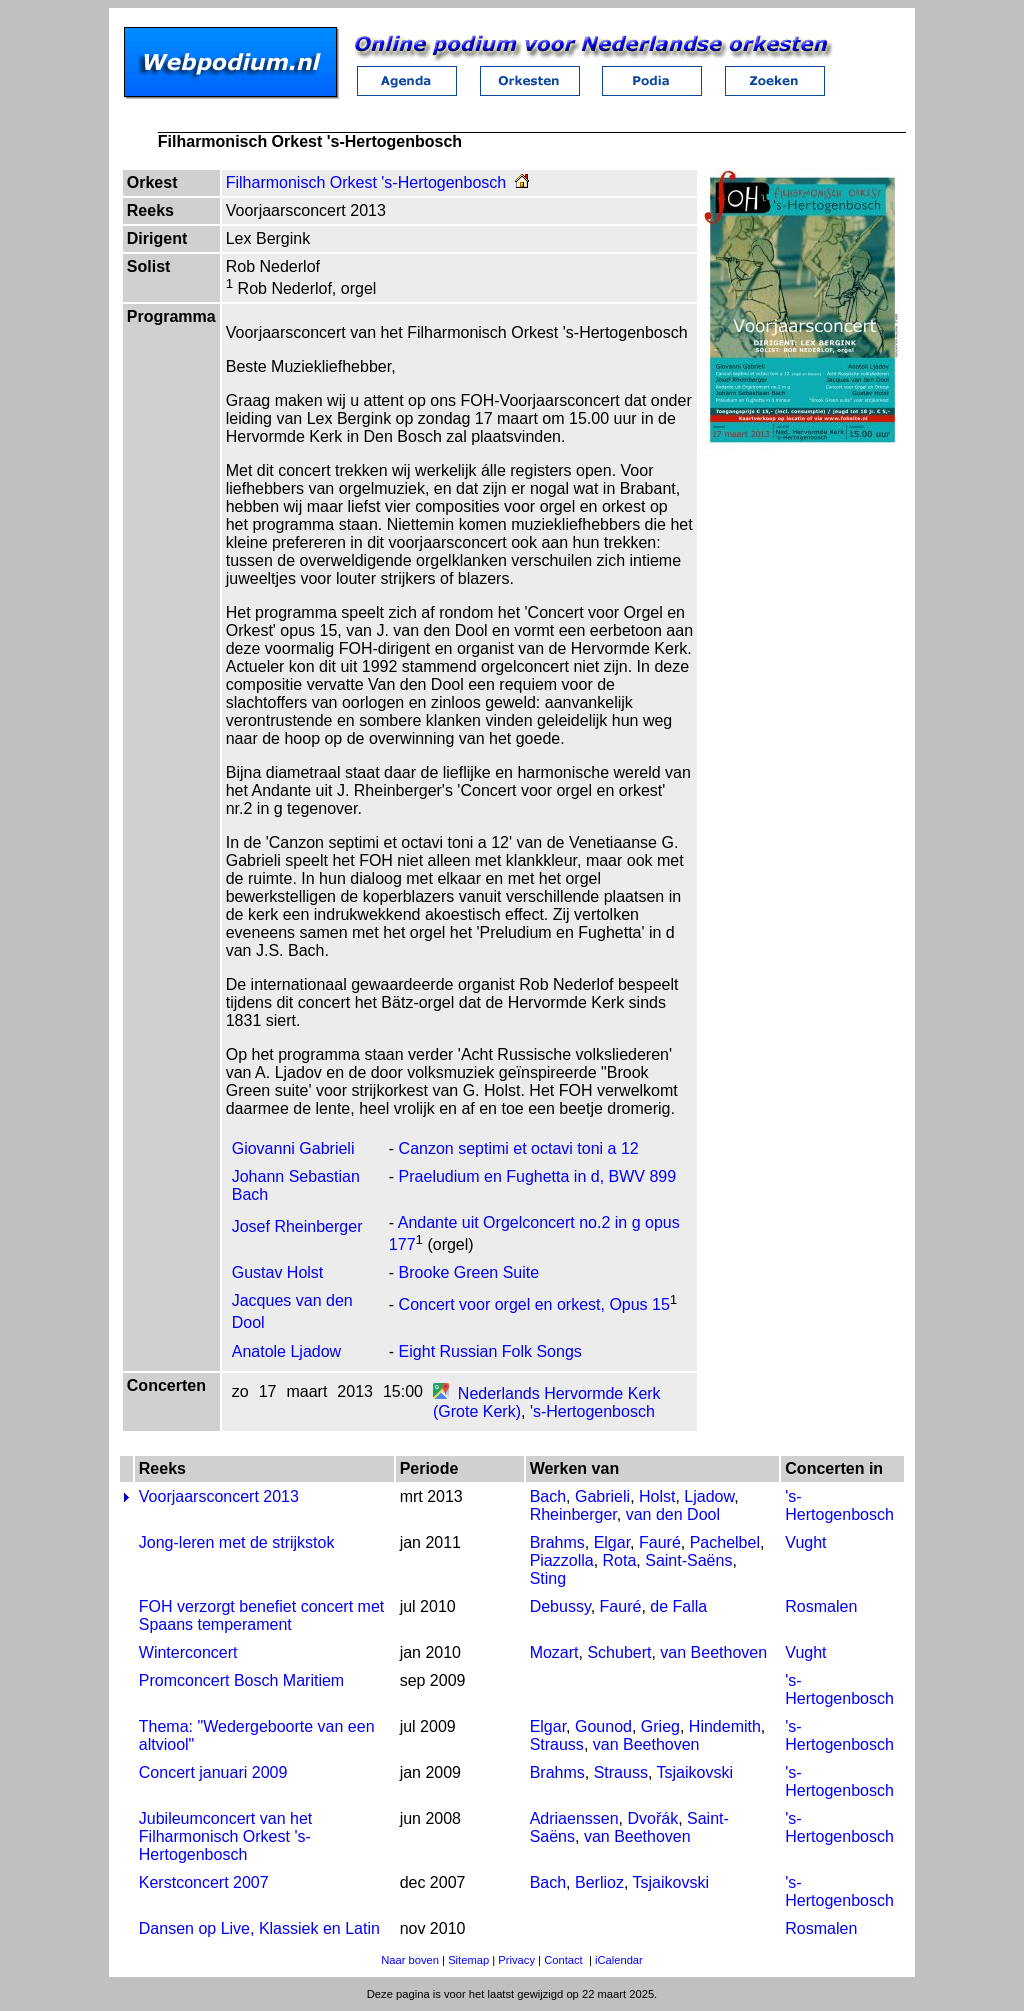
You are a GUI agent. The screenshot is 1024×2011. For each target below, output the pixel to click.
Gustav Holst (278, 1272)
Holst (657, 1496)
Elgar (612, 1542)
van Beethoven (713, 1652)
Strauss (557, 1744)
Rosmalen (821, 1606)
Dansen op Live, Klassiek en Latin (259, 1928)
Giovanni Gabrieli (293, 1148)
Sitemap (468, 1960)
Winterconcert (188, 1652)
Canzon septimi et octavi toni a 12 (519, 1148)
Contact (563, 1960)
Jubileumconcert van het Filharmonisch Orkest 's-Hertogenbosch (225, 1836)
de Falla (678, 1606)
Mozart (554, 1652)
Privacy (516, 1960)
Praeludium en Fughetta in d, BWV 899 (538, 1176)
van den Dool (673, 1514)
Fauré (660, 1542)
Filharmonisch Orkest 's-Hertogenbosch (366, 182)
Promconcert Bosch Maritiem (241, 1680)
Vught (805, 1542)
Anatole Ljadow (286, 1351)
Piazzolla (562, 1560)
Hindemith (725, 1726)
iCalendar (619, 1960)
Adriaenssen (574, 1818)
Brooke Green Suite (469, 1272)
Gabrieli (602, 1496)
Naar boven (410, 1960)
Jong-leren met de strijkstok (237, 1542)
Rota (620, 1560)
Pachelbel (725, 1542)
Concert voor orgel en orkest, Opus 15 (534, 1305)
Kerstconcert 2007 (204, 1882)
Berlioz (599, 1882)
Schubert (619, 1652)
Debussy (560, 1606)
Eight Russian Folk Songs (490, 1351)
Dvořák (652, 1818)
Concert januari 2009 (213, 1772)
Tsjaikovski (695, 1772)
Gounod (603, 1726)
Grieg (660, 1726)
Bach (548, 1496)
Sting (548, 1578)
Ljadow (709, 1496)
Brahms (557, 1542)
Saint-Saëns (688, 1560)
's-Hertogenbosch (592, 1411)
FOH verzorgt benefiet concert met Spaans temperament (261, 1615)
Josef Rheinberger (297, 1226)
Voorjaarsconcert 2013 (219, 1496)
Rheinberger (573, 1514)
